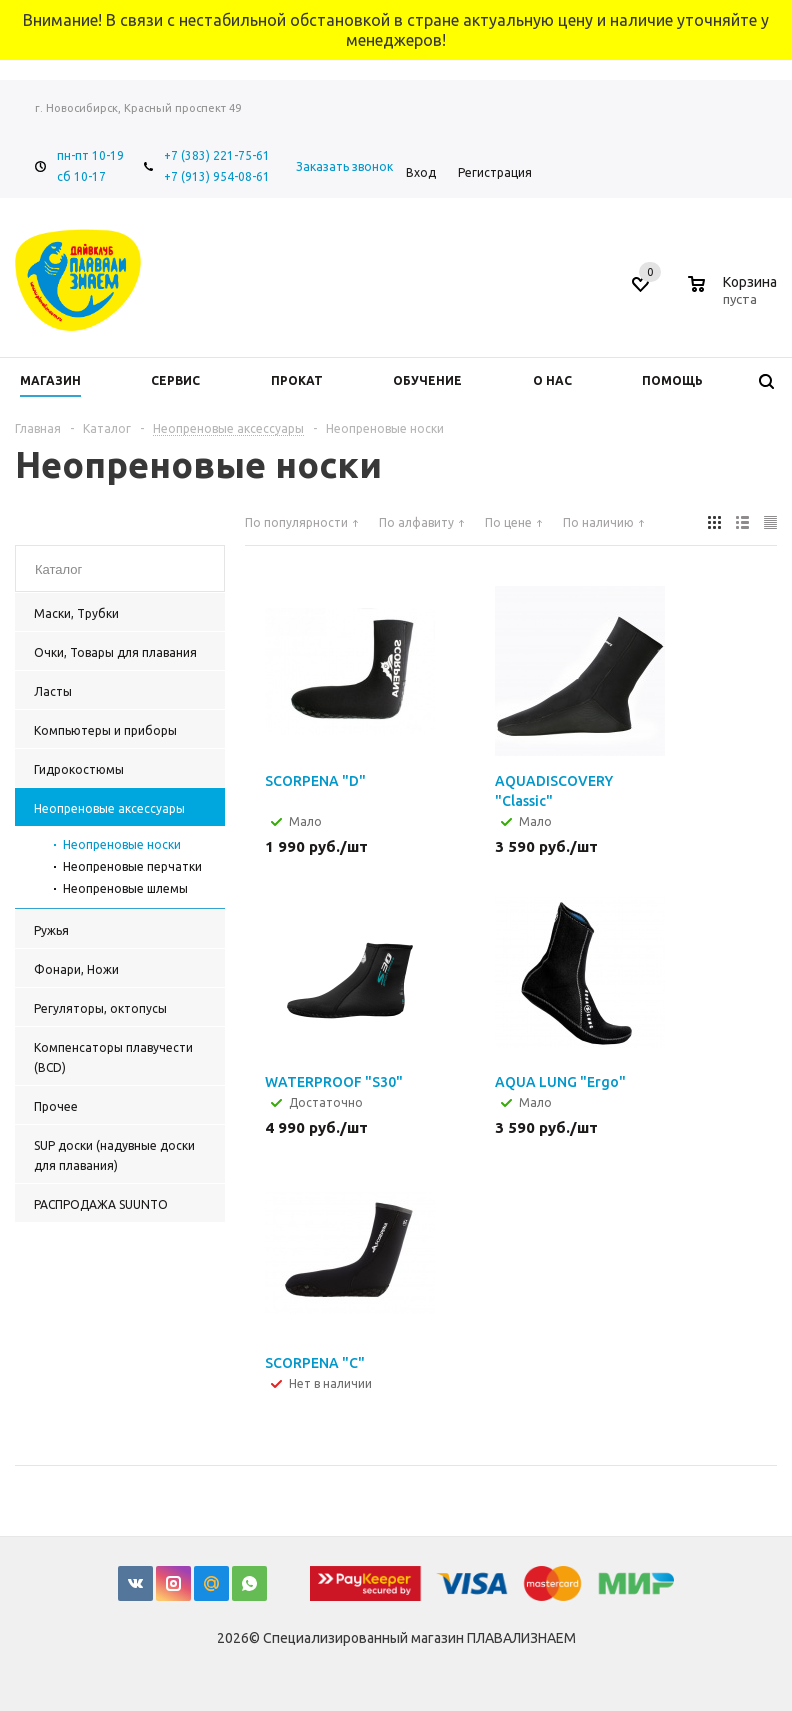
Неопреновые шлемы (125, 888)
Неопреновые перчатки (132, 866)
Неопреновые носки (122, 844)
